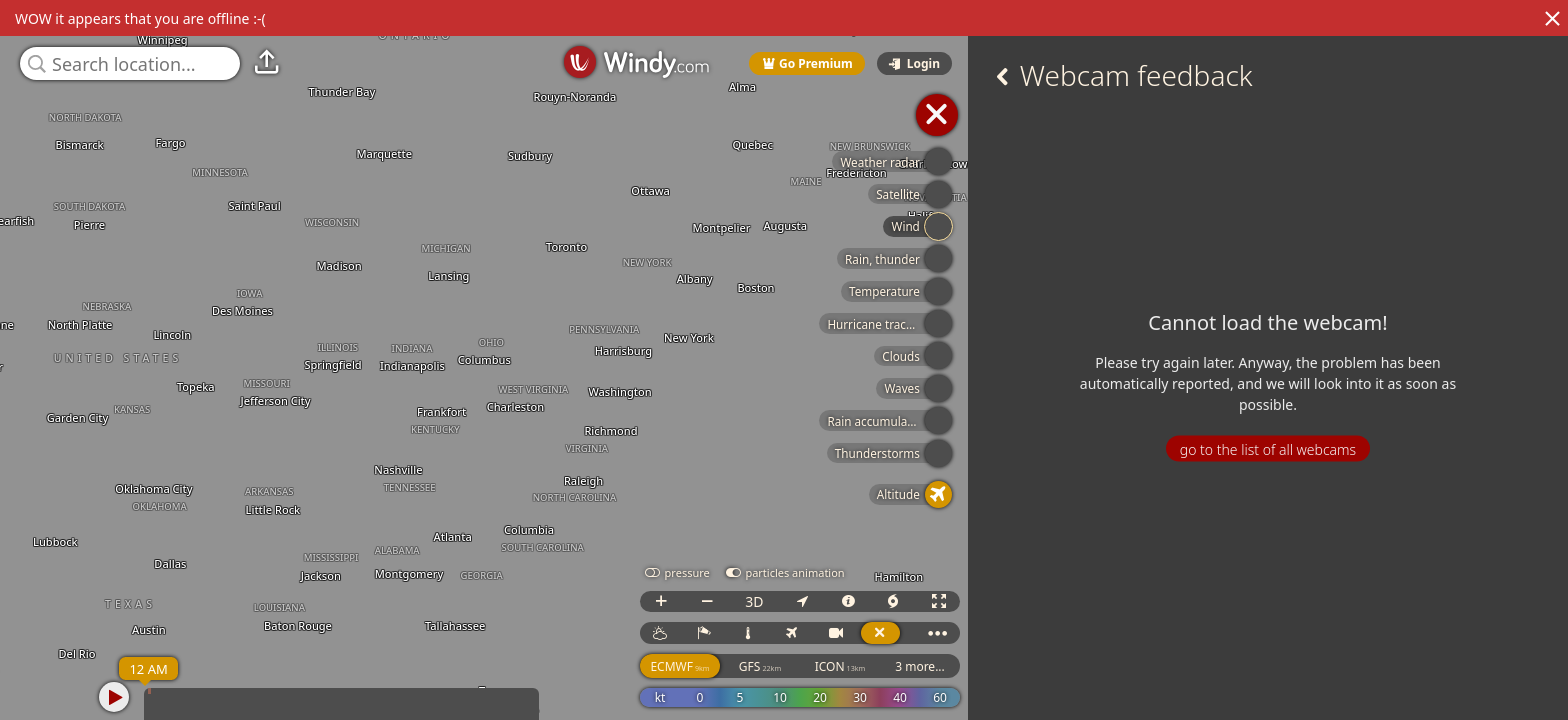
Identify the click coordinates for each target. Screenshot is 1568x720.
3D (754, 601)
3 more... (920, 666)
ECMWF (679, 666)
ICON (840, 666)
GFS (760, 666)
